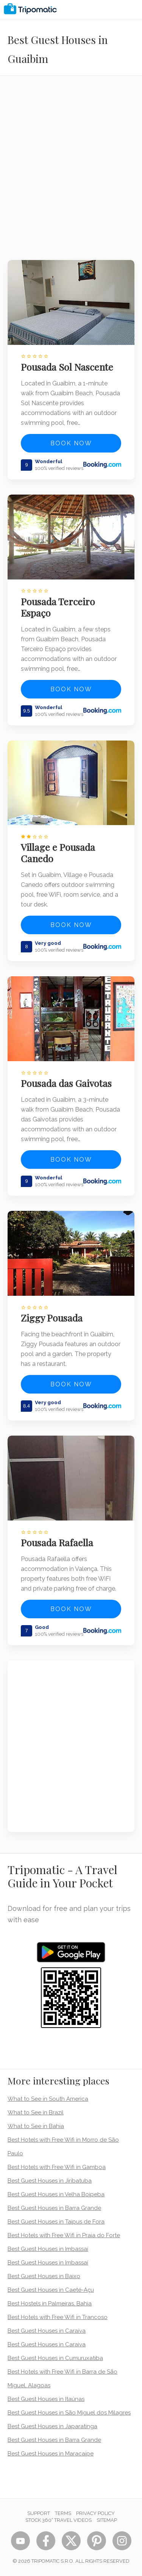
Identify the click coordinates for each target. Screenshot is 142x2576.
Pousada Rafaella (57, 1542)
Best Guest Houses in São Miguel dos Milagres (69, 2412)
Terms (63, 2513)
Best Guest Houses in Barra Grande (54, 2208)
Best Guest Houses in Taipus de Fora (56, 2221)
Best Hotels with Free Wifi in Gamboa (57, 2167)
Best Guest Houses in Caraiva (47, 2344)
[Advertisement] (71, 173)
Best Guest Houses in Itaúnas (46, 2399)
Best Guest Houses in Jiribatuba (50, 2180)
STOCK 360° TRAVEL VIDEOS (58, 2520)
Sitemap (107, 2520)
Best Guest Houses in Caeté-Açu (51, 2289)
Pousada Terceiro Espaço (58, 607)
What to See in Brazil (36, 2112)
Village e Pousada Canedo (58, 852)
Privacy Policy (95, 2513)
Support (38, 2513)
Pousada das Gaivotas (66, 1083)
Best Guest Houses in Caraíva (47, 2330)
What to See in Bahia (36, 2126)
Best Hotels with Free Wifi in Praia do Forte (64, 2235)
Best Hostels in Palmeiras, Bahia (50, 2303)
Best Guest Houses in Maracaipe (51, 2453)
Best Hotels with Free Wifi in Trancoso (58, 2317)
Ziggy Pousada (52, 1317)
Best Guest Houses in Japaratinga (52, 2426)
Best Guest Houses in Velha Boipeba (56, 2194)
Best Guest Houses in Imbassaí (48, 2249)
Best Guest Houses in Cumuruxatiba (55, 2358)
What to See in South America (48, 2098)
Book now (71, 443)
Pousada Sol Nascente (67, 367)
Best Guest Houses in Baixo (44, 2276)
